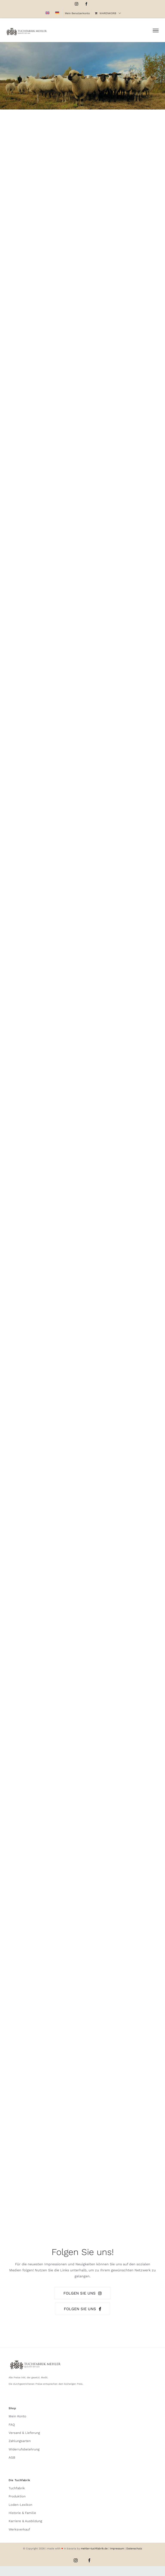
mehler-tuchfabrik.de (94, 2548)
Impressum (117, 2548)
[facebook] (89, 2560)
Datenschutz (134, 2548)
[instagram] (76, 2560)
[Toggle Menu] (155, 30)
